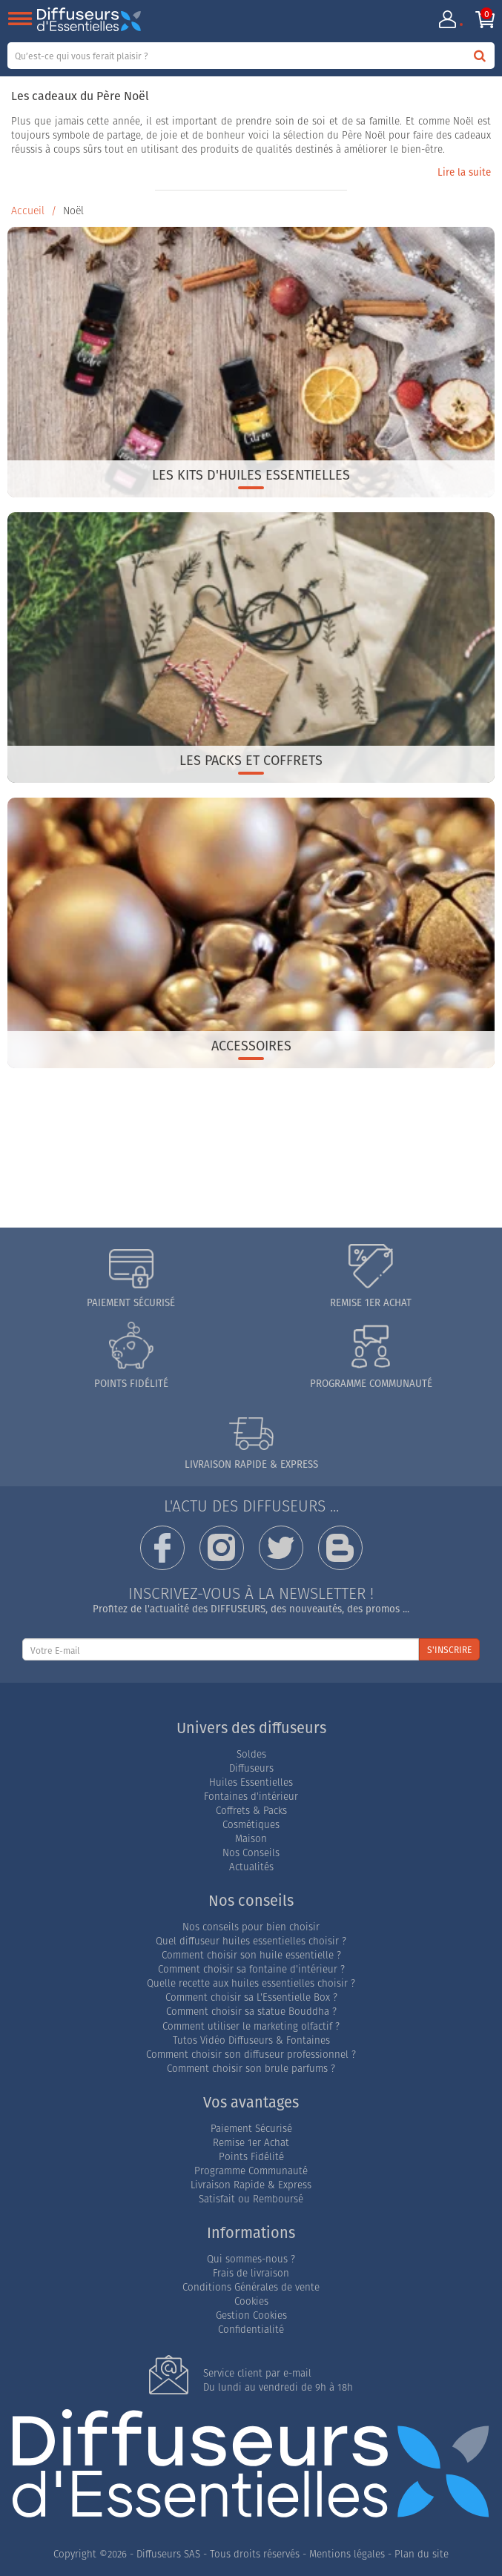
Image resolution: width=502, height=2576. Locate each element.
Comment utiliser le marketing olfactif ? (251, 2026)
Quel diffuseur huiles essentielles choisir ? (251, 1941)
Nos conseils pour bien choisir (251, 1927)
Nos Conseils (251, 1853)
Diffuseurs (251, 1768)
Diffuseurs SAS (168, 2554)
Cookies (251, 2301)
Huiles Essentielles (251, 1782)
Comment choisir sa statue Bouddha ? (251, 2011)
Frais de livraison (251, 2273)
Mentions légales (347, 2554)
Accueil (27, 210)
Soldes (251, 1754)
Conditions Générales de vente (251, 2287)
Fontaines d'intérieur (251, 1796)
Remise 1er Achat (251, 2143)
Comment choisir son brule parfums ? (251, 2069)
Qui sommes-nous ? (251, 2259)
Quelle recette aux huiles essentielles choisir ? (251, 1983)
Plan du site (421, 2554)
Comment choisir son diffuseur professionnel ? (251, 2054)
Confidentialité (251, 2329)
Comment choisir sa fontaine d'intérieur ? (251, 1969)
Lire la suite (464, 172)
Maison (251, 1839)
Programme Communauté (251, 2171)
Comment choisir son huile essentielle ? (251, 1955)
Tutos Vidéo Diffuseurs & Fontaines (251, 2040)
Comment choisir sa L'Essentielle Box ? (251, 1997)
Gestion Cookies (251, 2315)
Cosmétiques (251, 1825)
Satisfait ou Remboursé (251, 2199)
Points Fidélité (251, 2157)
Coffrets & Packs (251, 1811)
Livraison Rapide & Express (251, 2185)
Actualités (251, 1867)
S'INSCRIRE (449, 1649)
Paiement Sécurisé (251, 2129)
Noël (73, 210)
